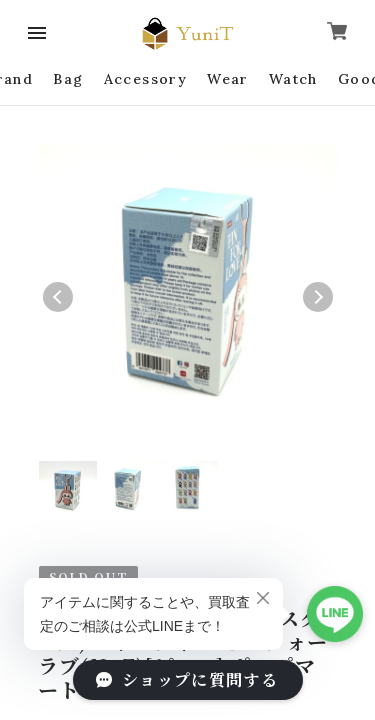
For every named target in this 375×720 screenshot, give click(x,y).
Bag (68, 79)
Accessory (146, 79)
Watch (293, 79)
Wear (228, 79)
